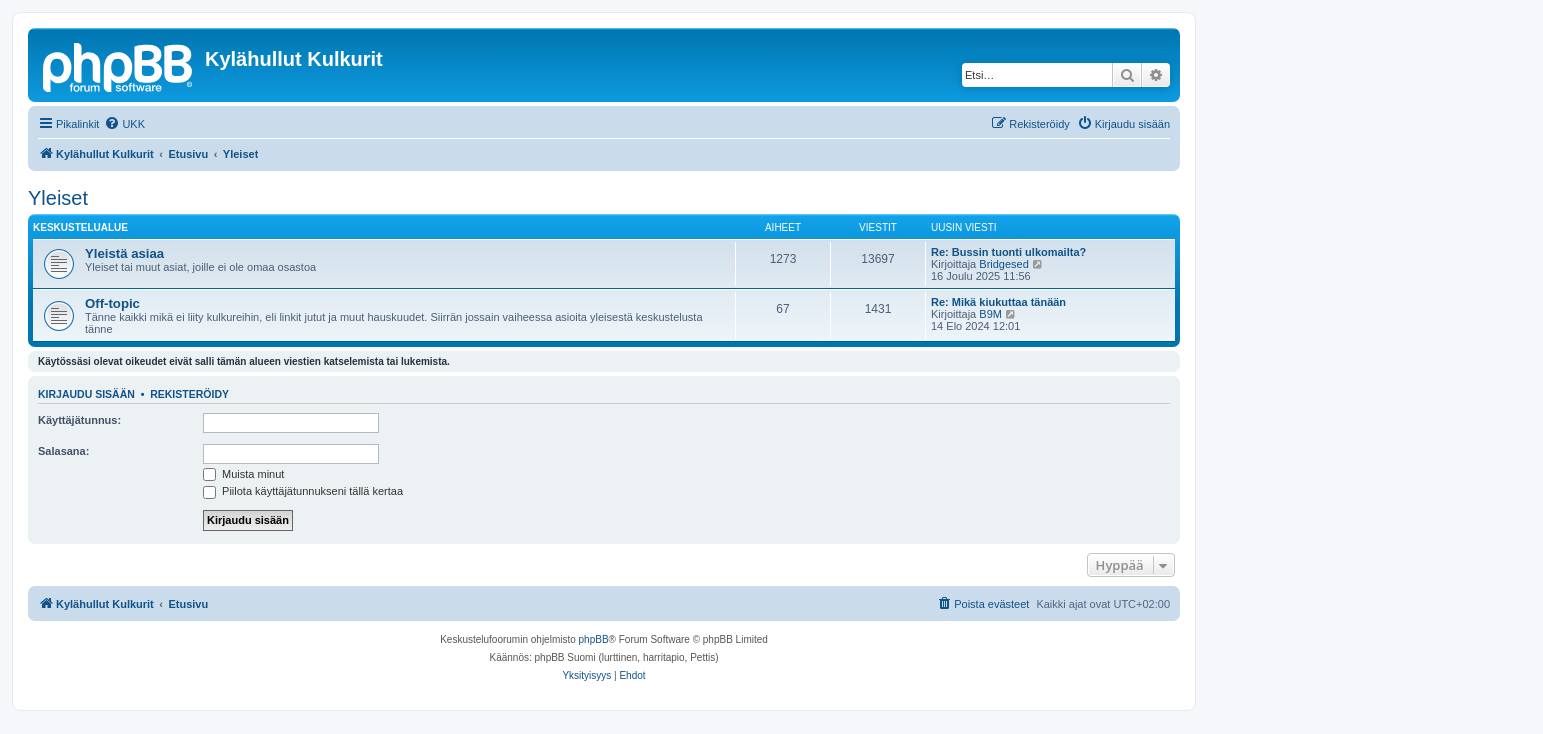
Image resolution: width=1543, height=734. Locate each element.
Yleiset (58, 198)
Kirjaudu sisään (86, 394)
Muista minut (243, 474)
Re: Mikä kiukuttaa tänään (998, 302)
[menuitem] (124, 124)
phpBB (594, 639)
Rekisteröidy (189, 394)
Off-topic (112, 303)
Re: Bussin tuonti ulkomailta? (1008, 252)
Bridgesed (1004, 264)
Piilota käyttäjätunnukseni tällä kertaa (303, 491)
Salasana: (63, 451)
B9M (990, 314)
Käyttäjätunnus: (79, 420)
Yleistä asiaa (124, 253)
